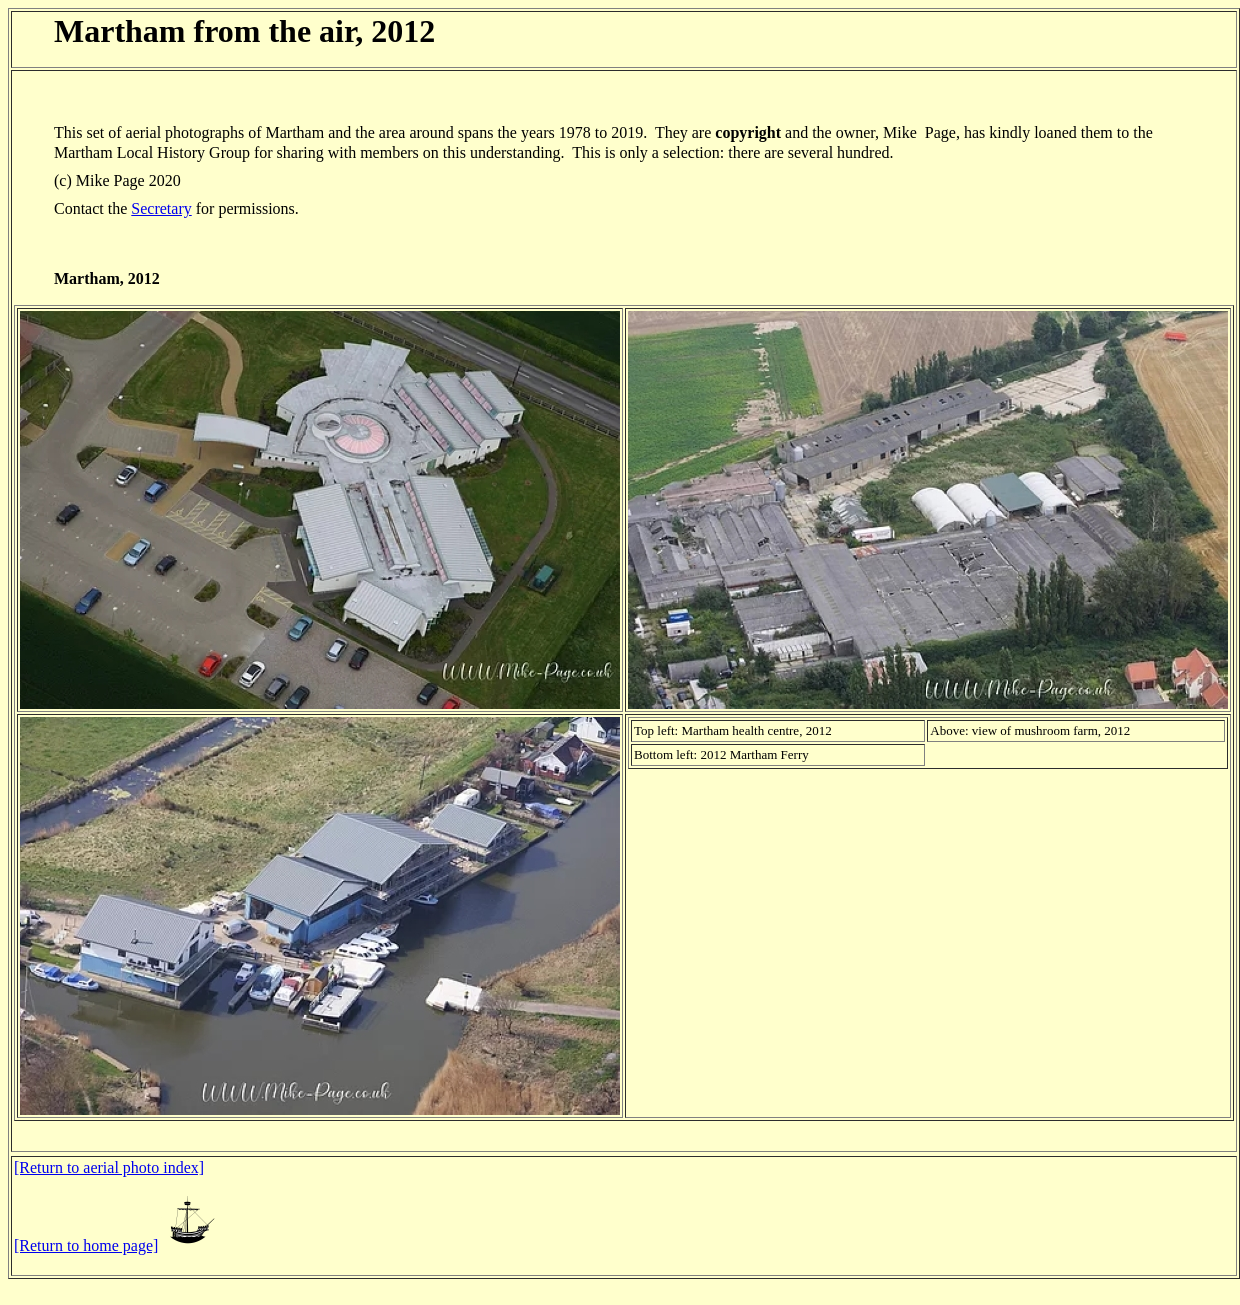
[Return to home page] (86, 1245)
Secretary (161, 208)
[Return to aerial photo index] (109, 1167)
